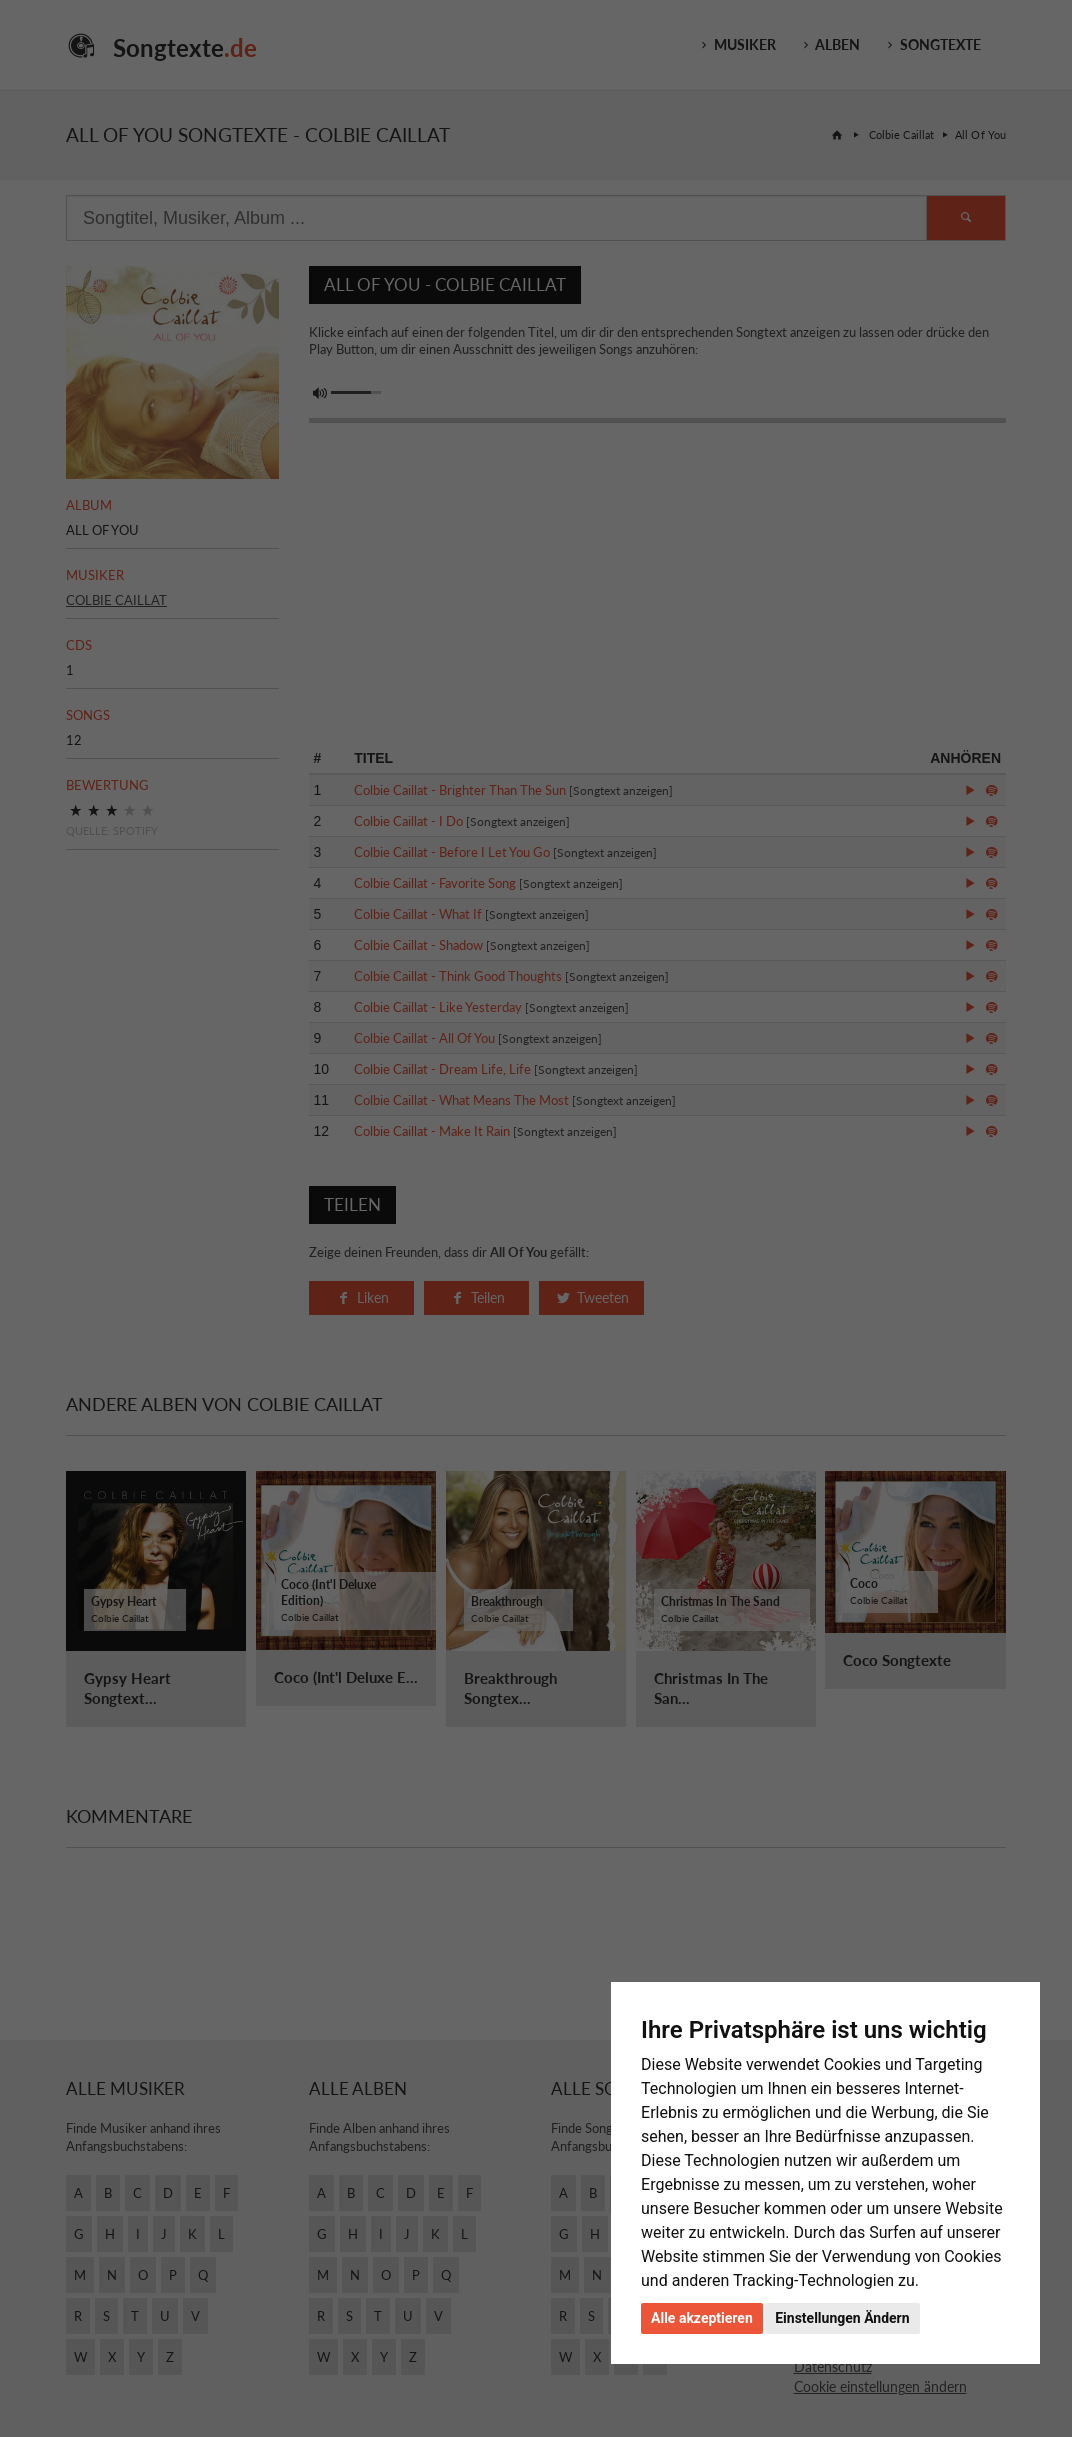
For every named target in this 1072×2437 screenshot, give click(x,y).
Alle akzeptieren (702, 2318)
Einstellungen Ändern (842, 2318)
